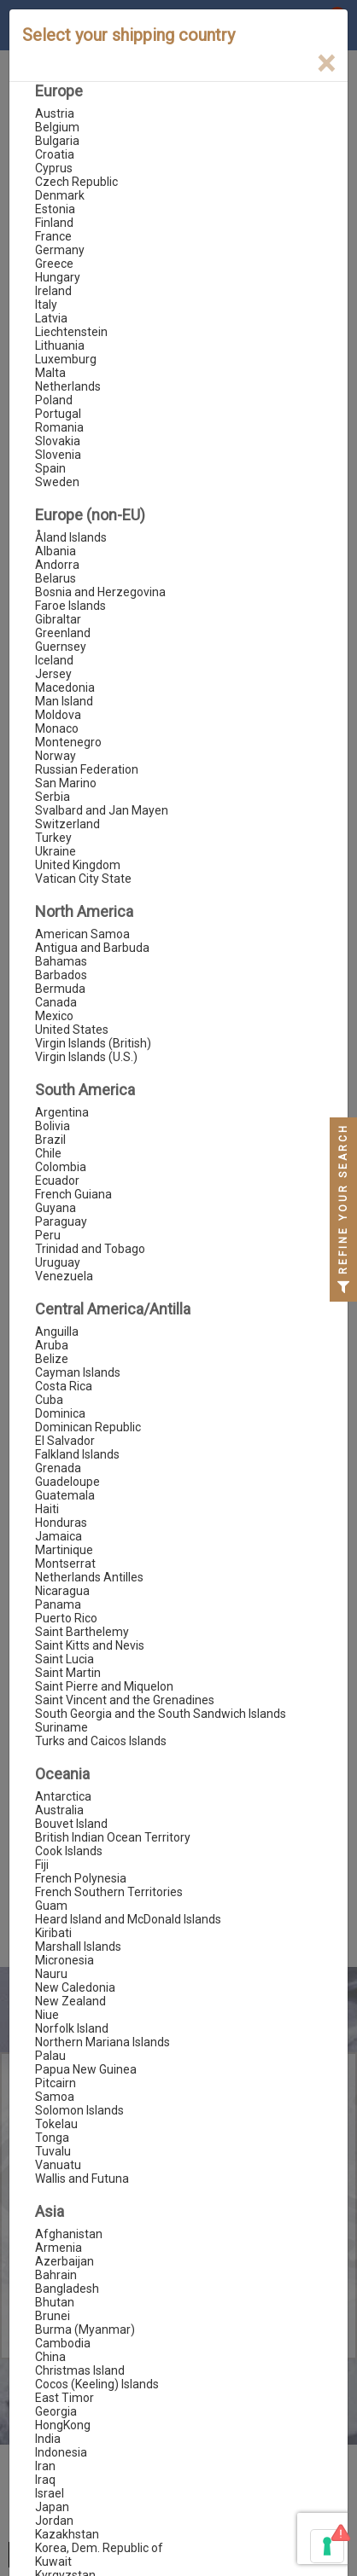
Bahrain (56, 2275)
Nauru (51, 1974)
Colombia (60, 1167)
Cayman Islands (77, 1372)
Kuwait (53, 2561)
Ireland (53, 291)
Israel (49, 2493)
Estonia (55, 209)
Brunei (52, 2316)
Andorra (57, 564)
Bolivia (52, 1126)
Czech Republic (76, 182)
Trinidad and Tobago (90, 1249)
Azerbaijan (64, 2261)
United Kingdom (77, 865)
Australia (59, 1810)
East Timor (64, 2398)
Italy (46, 304)
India (48, 2438)
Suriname (61, 1727)
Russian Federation (86, 769)
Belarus (55, 578)
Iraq (45, 2479)
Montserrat (65, 1563)
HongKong (63, 2425)
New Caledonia (75, 1987)
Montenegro (68, 742)
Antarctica (63, 1796)
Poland (54, 400)
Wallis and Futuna (82, 2178)
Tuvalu (53, 2151)
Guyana (55, 1208)
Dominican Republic (88, 1427)
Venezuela (64, 1276)
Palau (50, 2056)
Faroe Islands (70, 605)
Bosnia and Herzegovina (100, 592)
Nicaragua (62, 1591)
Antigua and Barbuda (92, 947)
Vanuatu (58, 2165)
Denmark (60, 195)
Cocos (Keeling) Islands (97, 2384)
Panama (58, 1604)
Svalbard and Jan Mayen (101, 810)
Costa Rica (63, 1386)
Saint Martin (68, 1673)
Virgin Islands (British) (93, 1043)
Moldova (58, 715)
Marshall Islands (78, 1946)
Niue (47, 2015)
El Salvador (65, 1441)
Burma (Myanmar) (85, 2329)
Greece (54, 263)
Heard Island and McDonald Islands (128, 1919)
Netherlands (68, 386)
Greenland (63, 633)
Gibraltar (58, 619)
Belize (51, 1359)
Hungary (57, 277)
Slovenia (58, 454)
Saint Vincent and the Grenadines (124, 1700)
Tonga (52, 2137)
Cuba (49, 1400)
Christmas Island (80, 2370)
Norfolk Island (71, 2028)
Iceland (54, 660)
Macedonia (65, 687)
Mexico (54, 1016)
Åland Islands (71, 537)
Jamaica (58, 1536)
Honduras (61, 1522)
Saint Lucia (64, 1659)
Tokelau (56, 2124)
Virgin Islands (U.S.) (86, 1057)
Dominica (60, 1413)
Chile (48, 1153)
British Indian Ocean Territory (112, 1837)
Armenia (58, 2247)
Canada (56, 1002)
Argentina (62, 1112)
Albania (55, 551)
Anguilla (57, 1331)
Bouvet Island (71, 1823)
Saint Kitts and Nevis (89, 1645)
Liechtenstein (71, 332)
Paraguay (61, 1221)
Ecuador (57, 1180)
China (50, 2357)
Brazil (50, 1139)
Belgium (57, 127)
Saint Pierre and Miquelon (104, 1686)
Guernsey (60, 646)
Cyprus (54, 168)
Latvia (51, 318)
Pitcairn (55, 2083)
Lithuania (60, 345)
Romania (59, 427)
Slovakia (57, 441)
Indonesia (61, 2452)
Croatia (54, 154)
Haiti (47, 1509)
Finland (54, 222)
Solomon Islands (79, 2110)
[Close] (326, 63)
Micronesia (64, 1960)
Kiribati (53, 1933)
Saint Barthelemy (82, 1632)
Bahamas (61, 961)
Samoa (54, 2096)
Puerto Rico (66, 1618)
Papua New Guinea (86, 2069)
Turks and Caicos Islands (101, 1741)
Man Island (64, 701)
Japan (52, 2507)
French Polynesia (80, 1878)
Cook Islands (68, 1851)
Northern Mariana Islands (102, 2042)
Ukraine (55, 851)
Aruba (51, 1345)
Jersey (53, 674)
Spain (50, 468)
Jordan (54, 2520)
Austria (54, 113)
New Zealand (70, 2001)
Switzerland (67, 824)
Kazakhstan (67, 2534)
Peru (48, 1235)
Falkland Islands (77, 1454)
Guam (51, 1905)
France (53, 236)
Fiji (42, 1864)
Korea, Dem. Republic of (99, 2548)
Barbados (61, 975)
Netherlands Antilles (89, 1577)
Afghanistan (68, 2234)
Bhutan (54, 2302)
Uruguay (57, 1262)
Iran (45, 2466)
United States (71, 1029)
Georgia (56, 2411)
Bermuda (60, 988)
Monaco (57, 728)
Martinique (64, 1550)
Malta (50, 373)
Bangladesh (67, 2288)
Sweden (57, 482)
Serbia (52, 797)
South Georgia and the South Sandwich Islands (160, 1713)
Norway (55, 756)
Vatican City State (83, 878)
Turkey (53, 837)
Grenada (58, 1468)
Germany (60, 250)
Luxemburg (66, 359)
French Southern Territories (109, 1892)
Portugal (58, 414)
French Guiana (73, 1194)
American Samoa (82, 934)
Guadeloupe (67, 1481)
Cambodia (63, 2343)
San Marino (66, 783)
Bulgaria (57, 141)
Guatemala (65, 1495)
